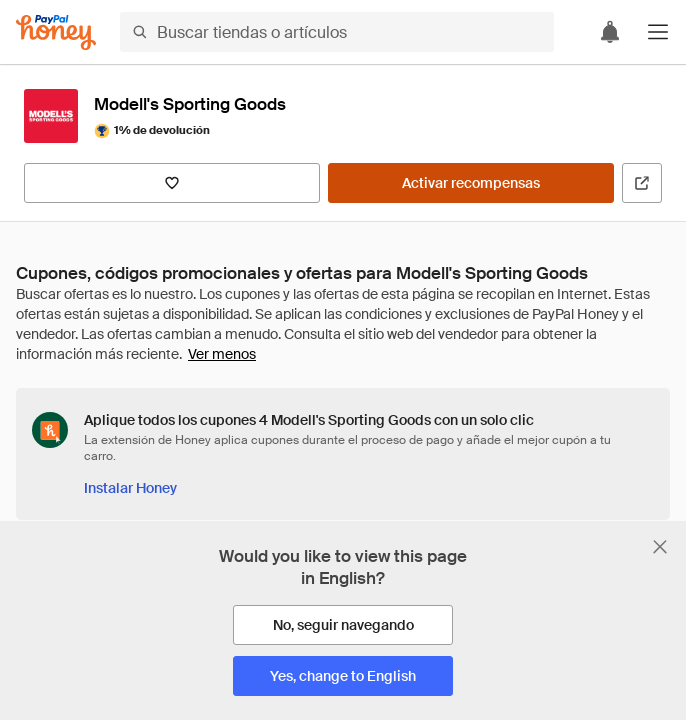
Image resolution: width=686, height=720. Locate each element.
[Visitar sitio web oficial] (642, 183)
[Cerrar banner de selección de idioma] (660, 547)
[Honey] (56, 32)
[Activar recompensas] (471, 183)
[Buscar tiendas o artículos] (337, 32)
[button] (658, 32)
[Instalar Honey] (130, 488)
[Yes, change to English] (343, 676)
